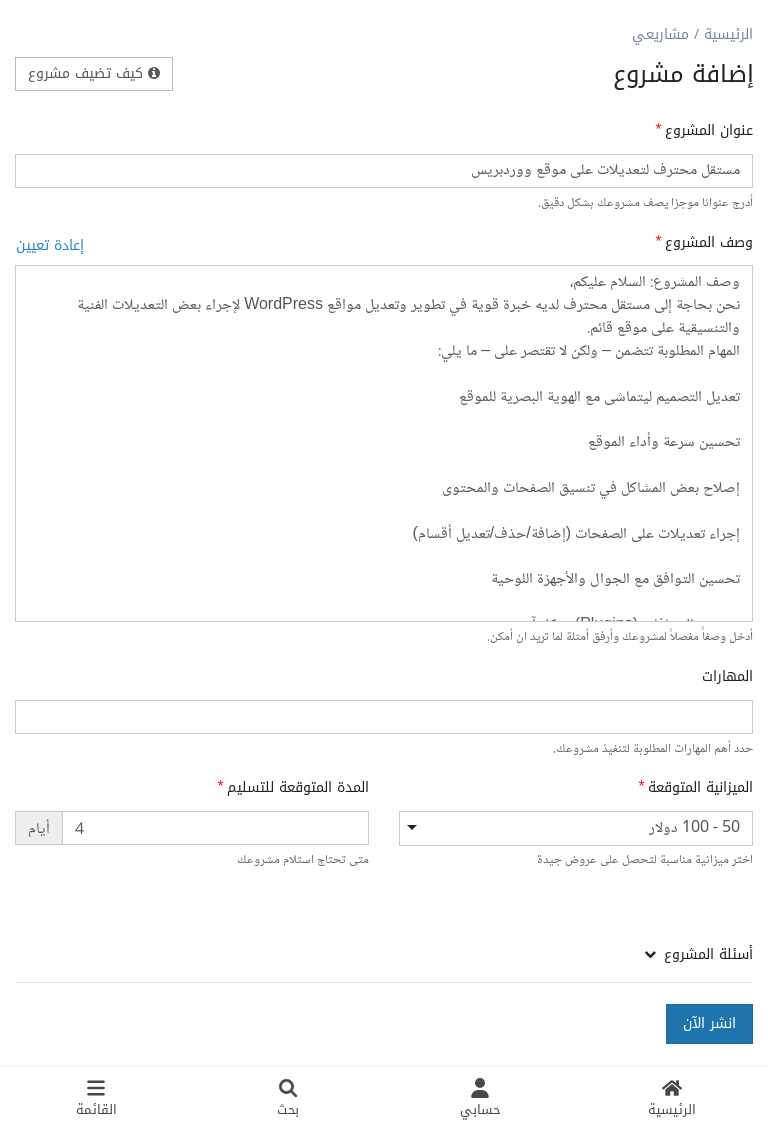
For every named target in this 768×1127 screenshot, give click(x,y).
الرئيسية (728, 34)
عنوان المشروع (709, 131)
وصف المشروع (709, 243)
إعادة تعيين (50, 245)
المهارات (727, 677)
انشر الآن (709, 1023)
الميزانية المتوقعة (700, 788)
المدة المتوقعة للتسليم (298, 788)
